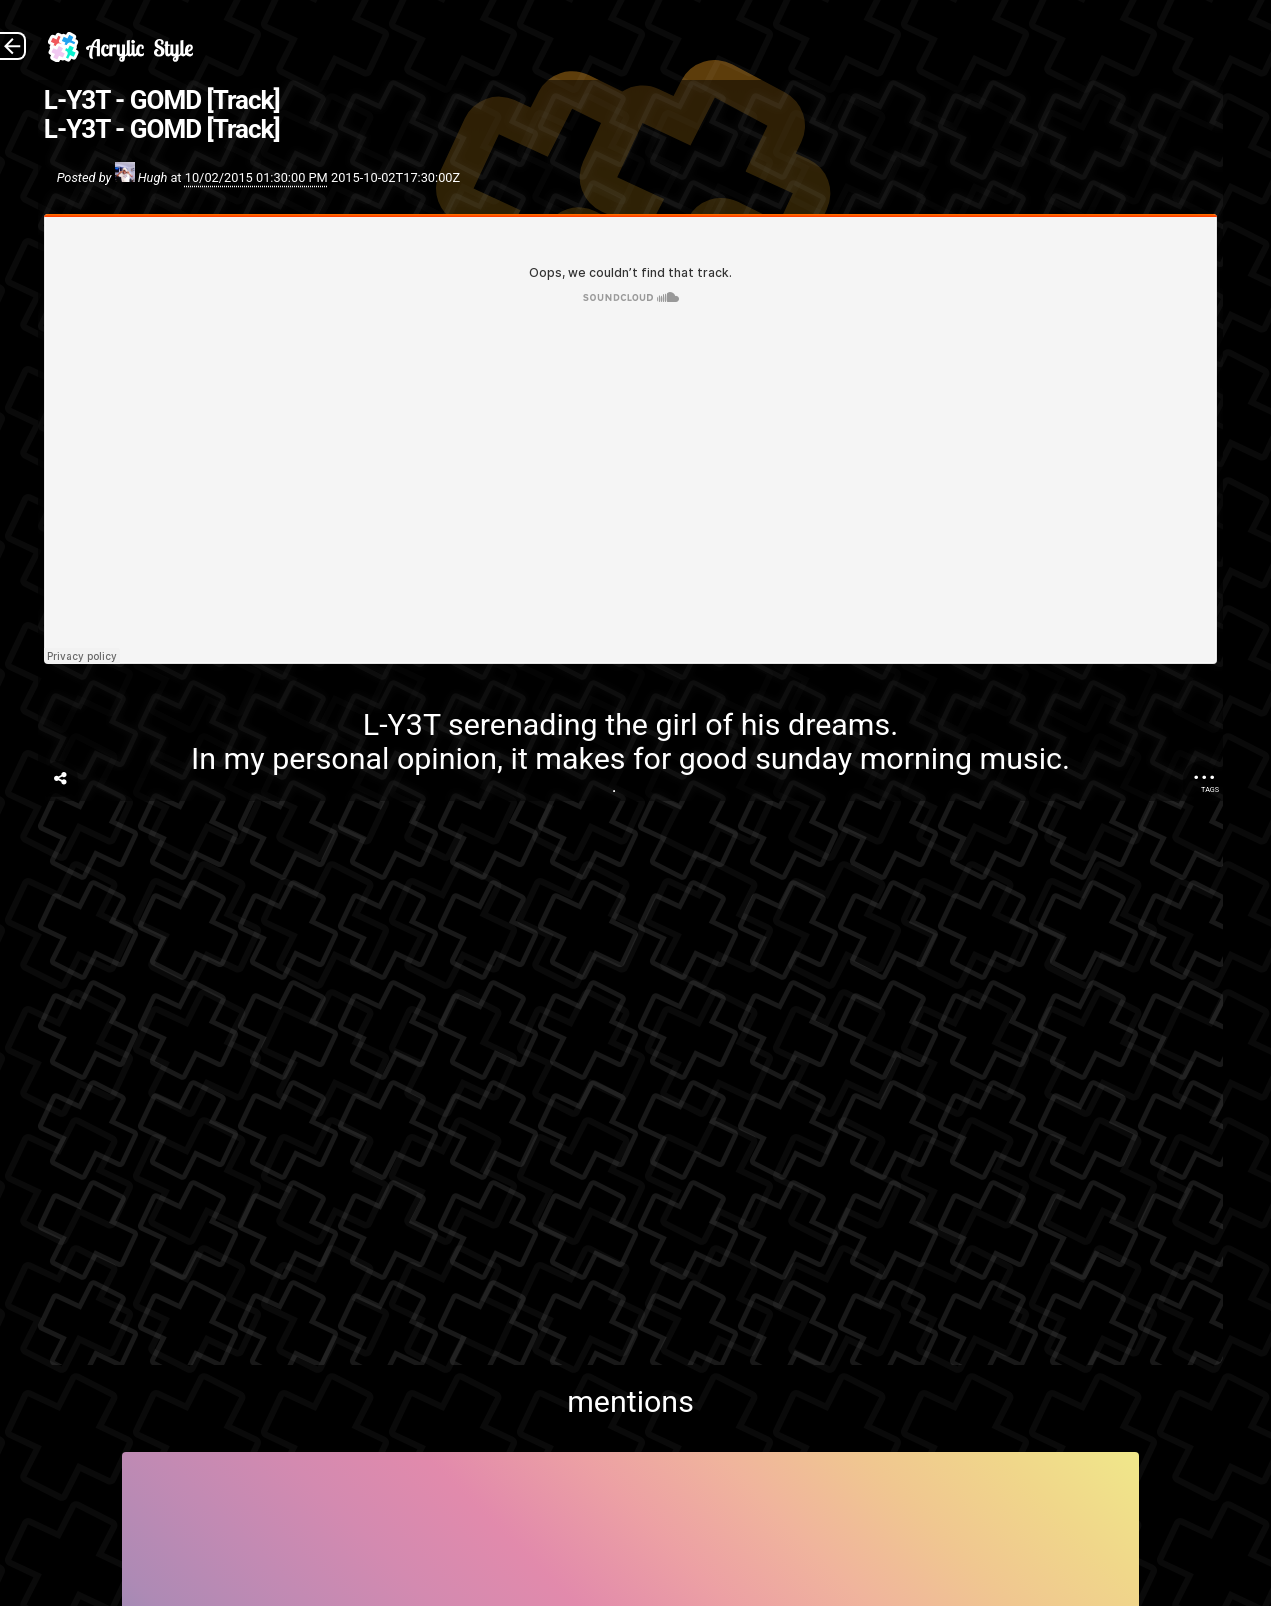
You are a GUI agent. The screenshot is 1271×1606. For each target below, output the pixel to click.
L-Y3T (402, 724)
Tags (1210, 789)
